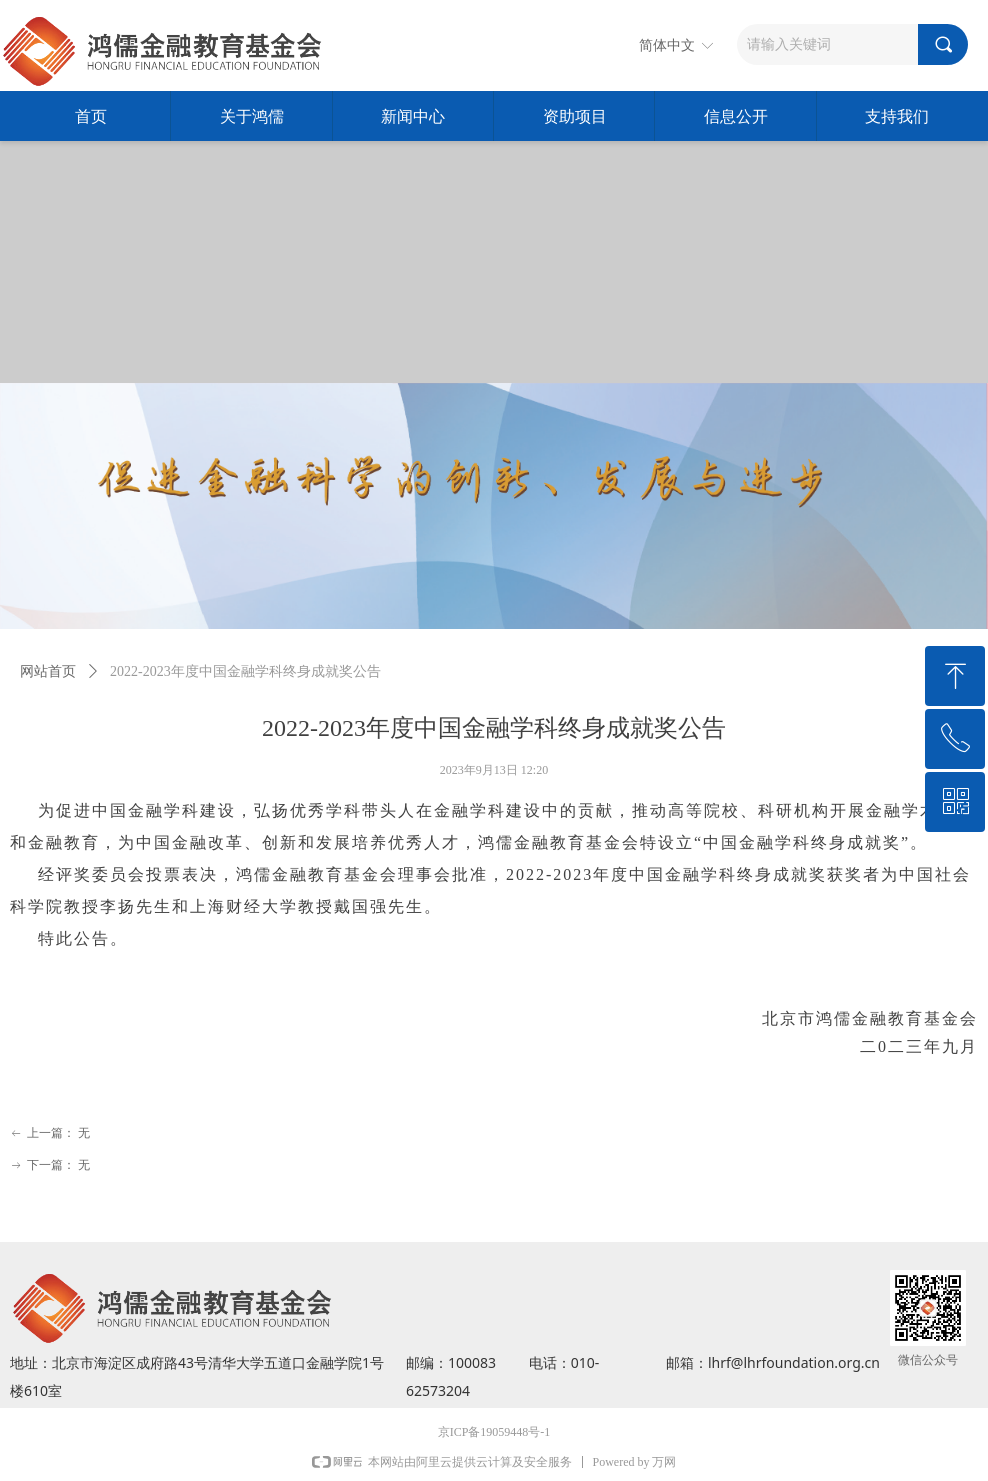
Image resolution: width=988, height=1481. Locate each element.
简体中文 (667, 45)
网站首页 (48, 671)
